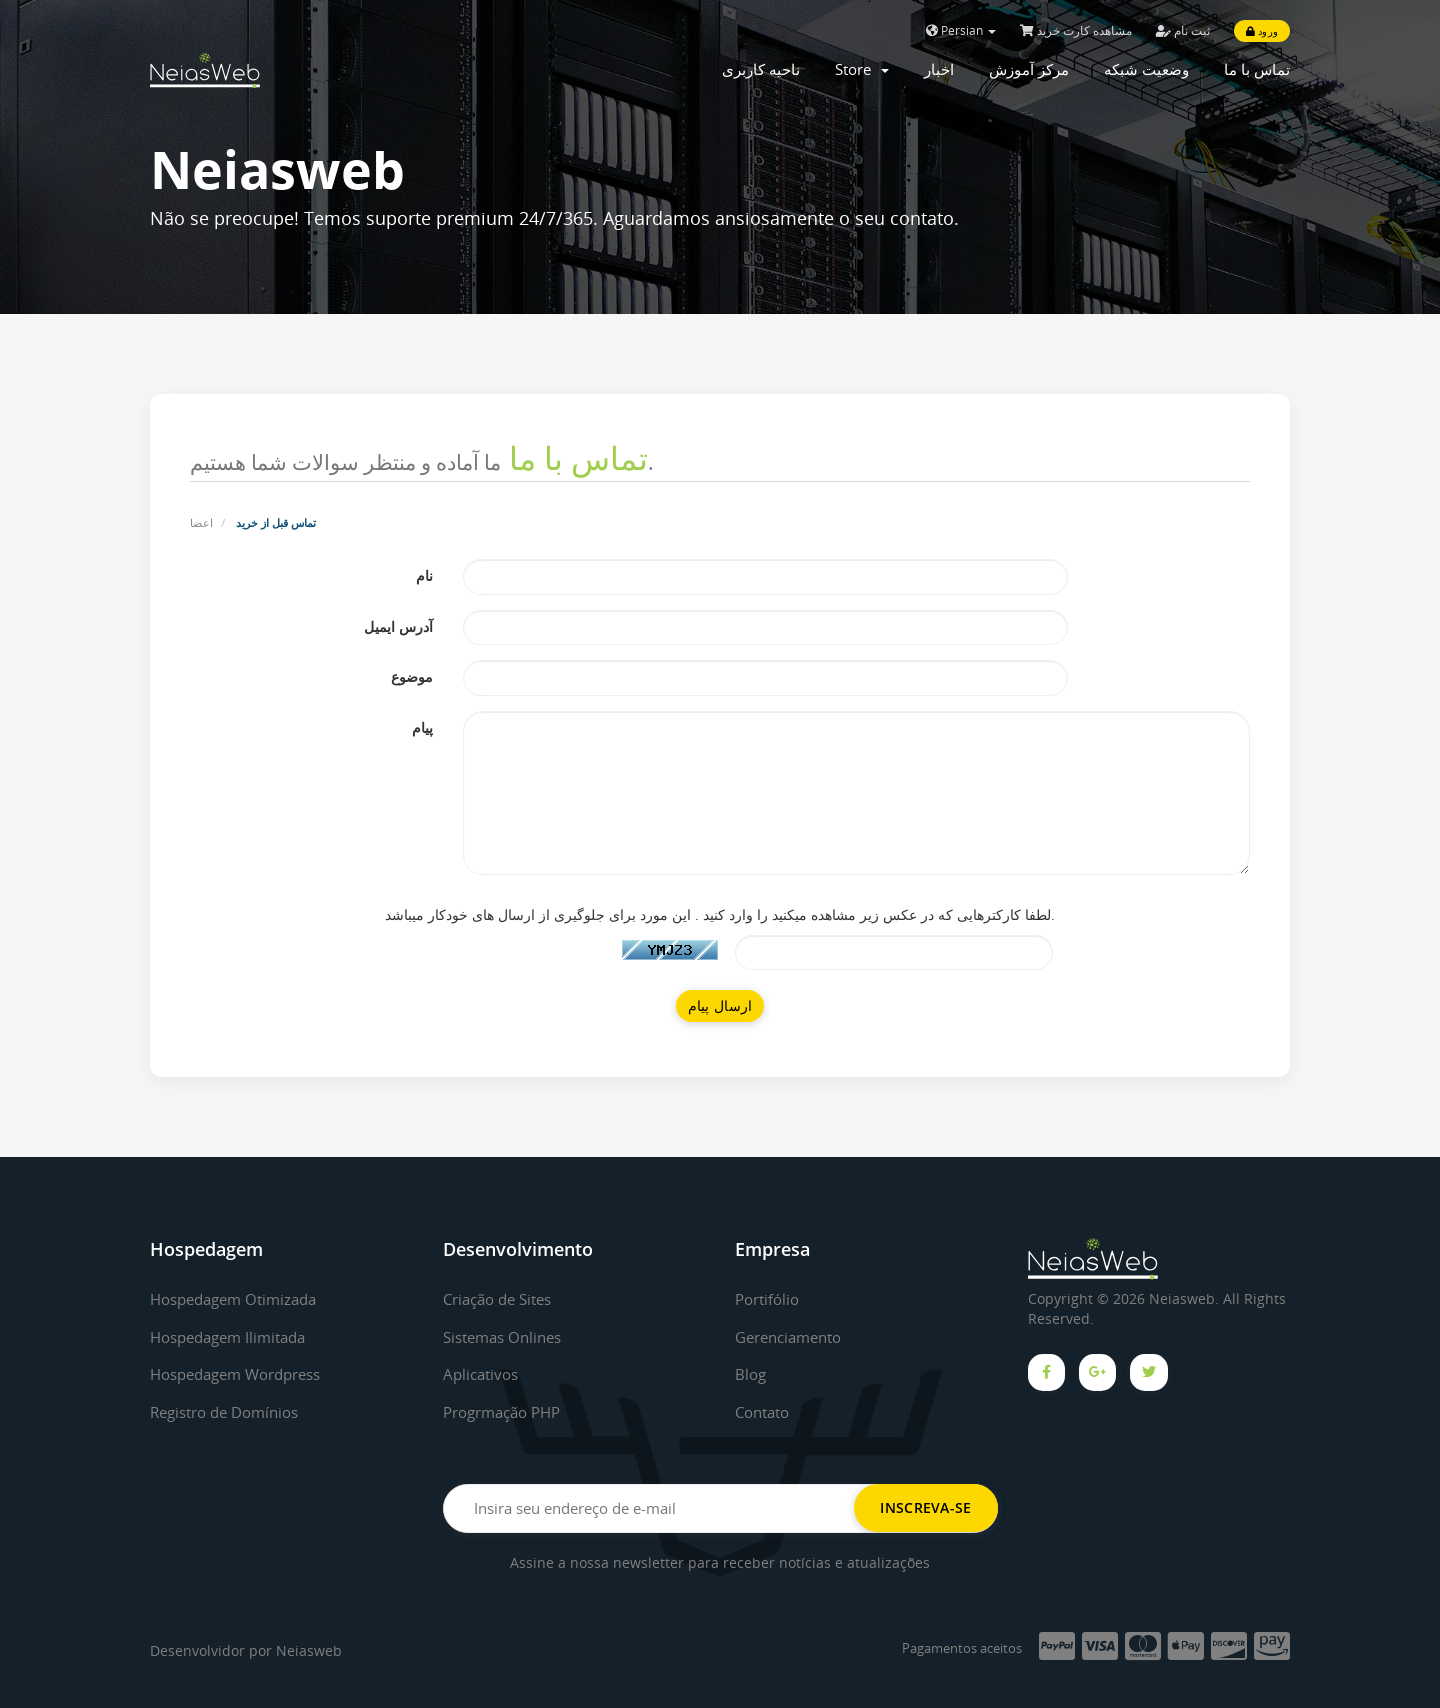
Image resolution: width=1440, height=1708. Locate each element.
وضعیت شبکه (1146, 69)
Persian (961, 30)
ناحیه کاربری (761, 69)
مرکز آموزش (1029, 69)
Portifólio (770, 1299)
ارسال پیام (720, 1005)
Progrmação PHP (508, 1412)
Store (862, 69)
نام (424, 575)
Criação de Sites (503, 1299)
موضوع (412, 676)
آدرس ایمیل (398, 626)
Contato (765, 1412)
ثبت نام (1183, 30)
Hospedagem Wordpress (244, 1374)
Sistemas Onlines (507, 1337)
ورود (1262, 31)
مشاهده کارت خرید (1076, 30)
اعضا (201, 522)
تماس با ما (1257, 69)
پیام (422, 727)
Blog (751, 1374)
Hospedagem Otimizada (240, 1299)
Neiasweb (309, 1650)
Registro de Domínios (231, 1412)
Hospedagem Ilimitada (235, 1337)
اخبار (939, 69)
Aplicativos (483, 1374)
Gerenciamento (794, 1337)
